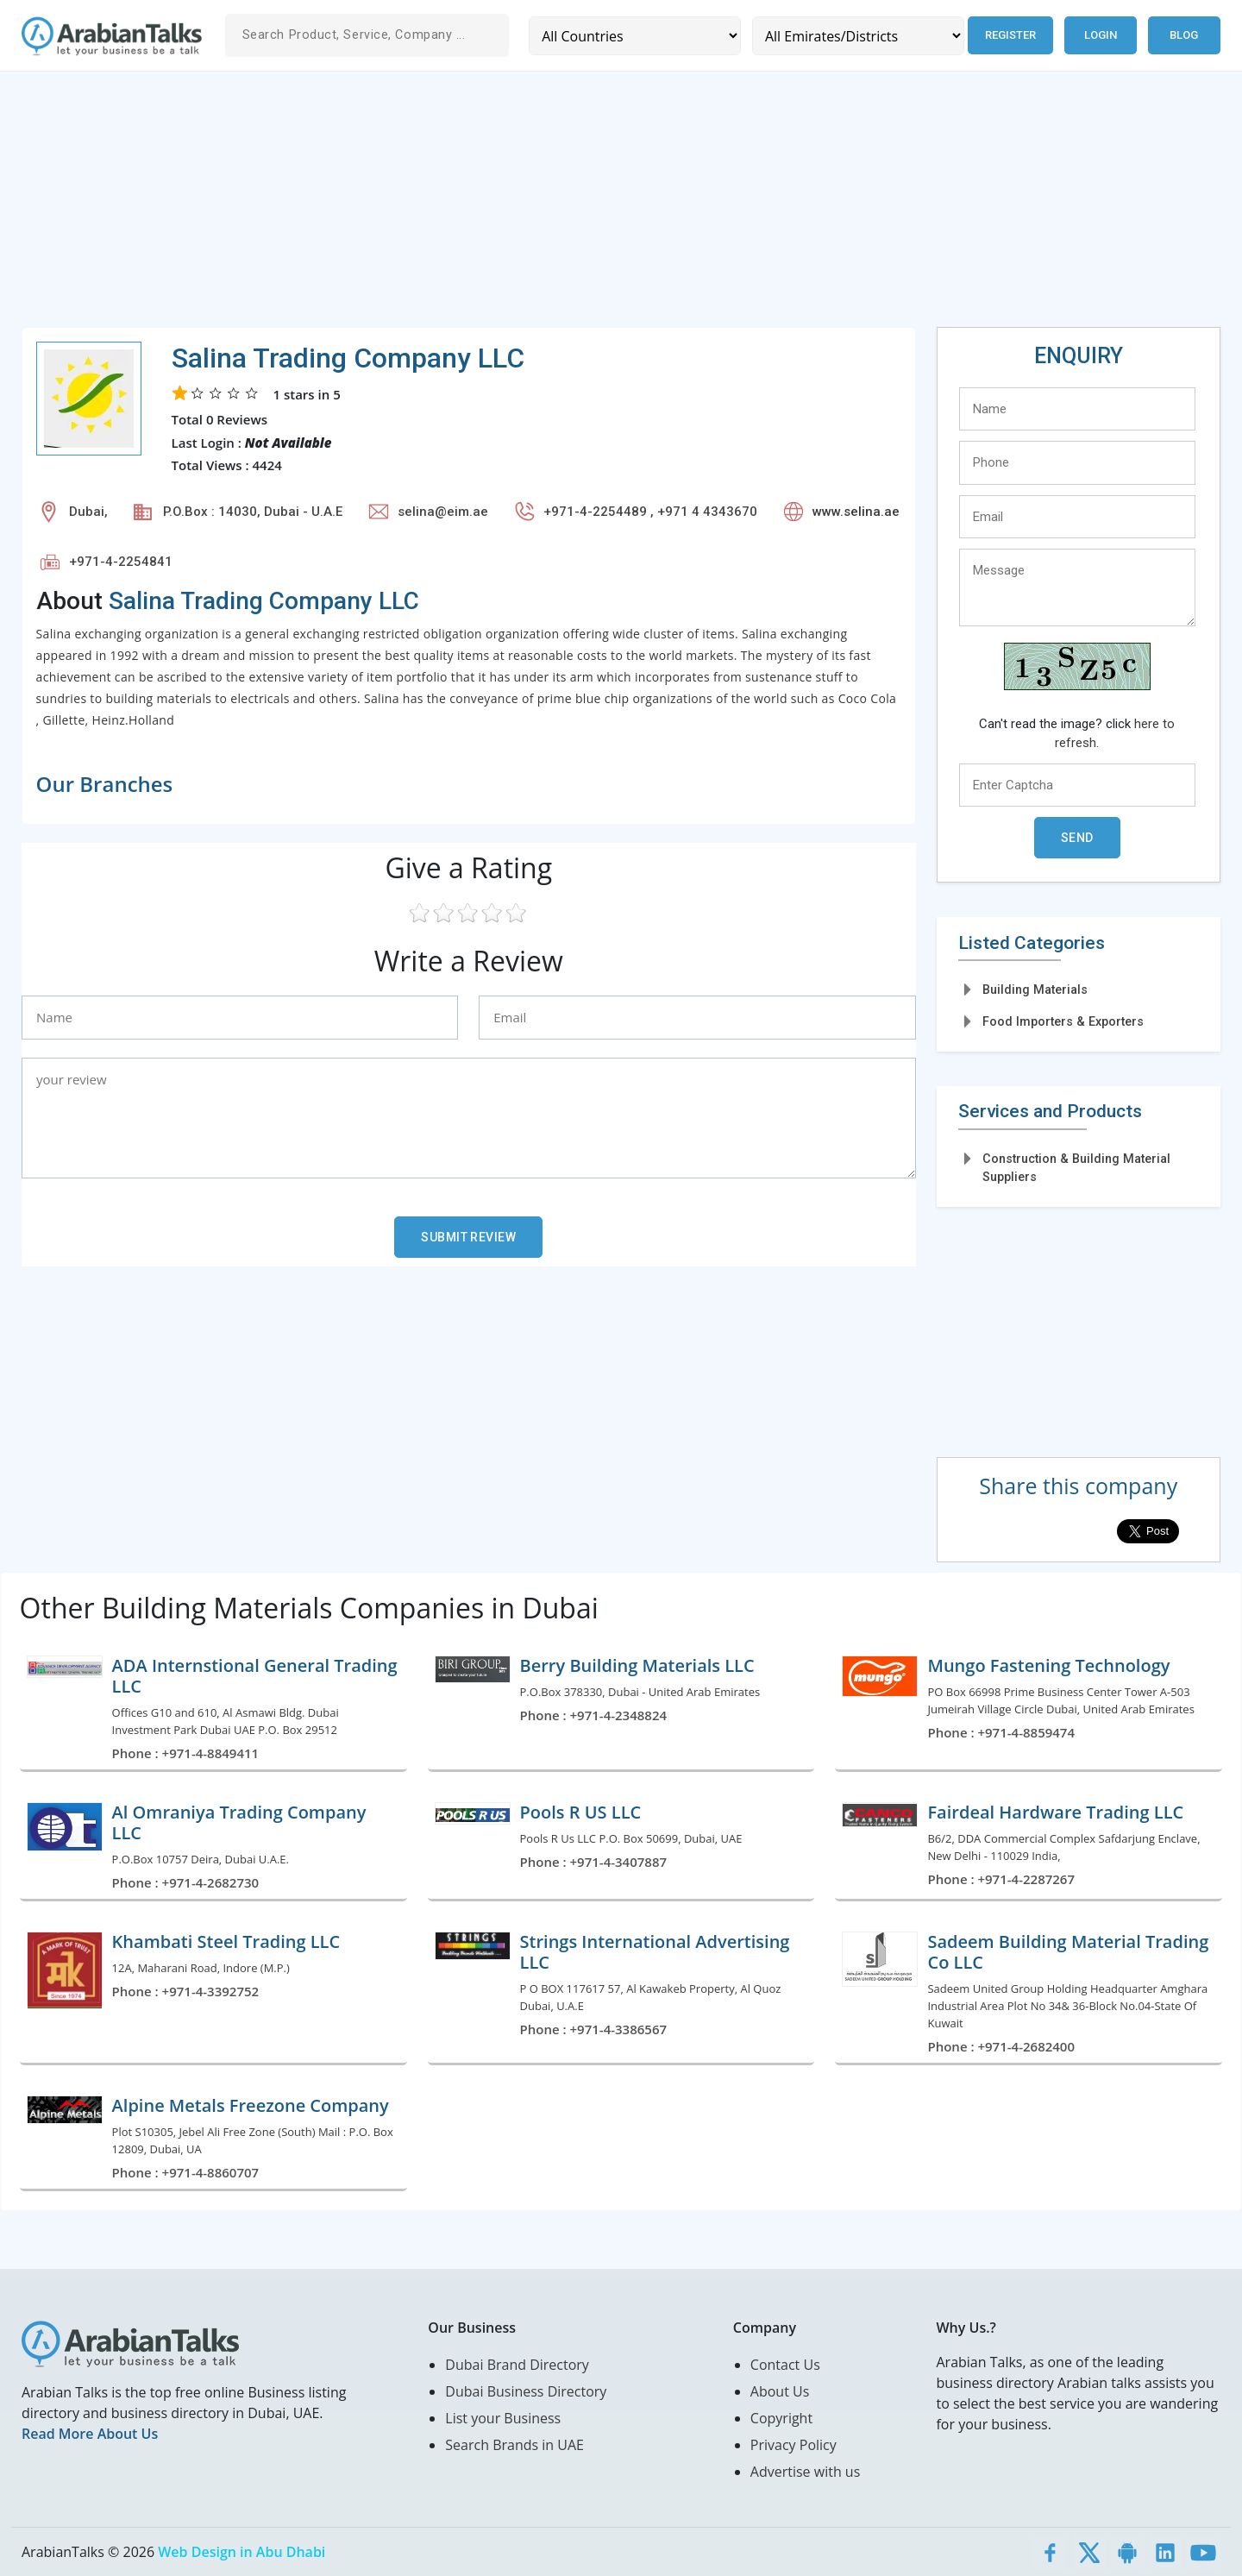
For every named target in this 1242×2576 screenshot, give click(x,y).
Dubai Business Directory (525, 2391)
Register (1010, 34)
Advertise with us (805, 2471)
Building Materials (1035, 989)
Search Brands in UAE (514, 2444)
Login (1100, 34)
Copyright (781, 2418)
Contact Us (785, 2364)
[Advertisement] (539, 206)
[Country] (635, 35)
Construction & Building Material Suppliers (1076, 1168)
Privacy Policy (793, 2444)
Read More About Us (90, 2433)
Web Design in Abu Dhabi (241, 2551)
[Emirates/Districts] (858, 35)
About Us (780, 2391)
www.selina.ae (856, 511)
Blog (1184, 34)
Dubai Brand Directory (517, 2364)
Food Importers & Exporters (1063, 1021)
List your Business (503, 2418)
